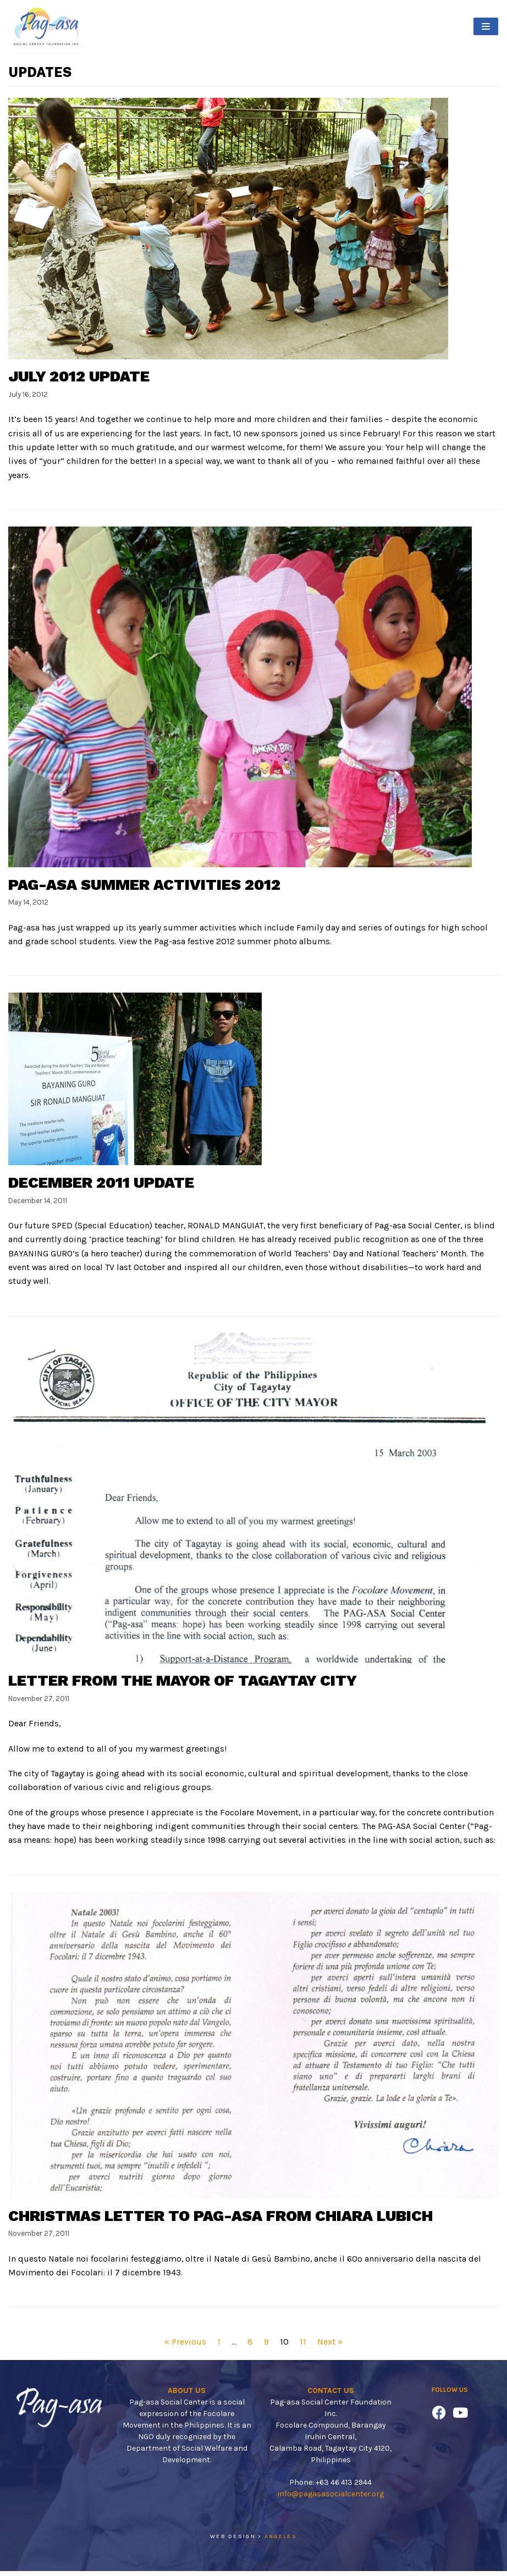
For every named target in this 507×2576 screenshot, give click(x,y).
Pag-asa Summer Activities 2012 (144, 886)
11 (303, 2346)
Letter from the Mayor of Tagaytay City (182, 1683)
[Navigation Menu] (486, 26)
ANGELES (280, 2541)
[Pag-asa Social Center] (47, 26)
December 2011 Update (102, 1184)
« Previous (185, 2346)
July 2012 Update (80, 377)
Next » (330, 2346)
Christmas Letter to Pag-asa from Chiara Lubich (221, 2220)
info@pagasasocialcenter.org (331, 2498)
